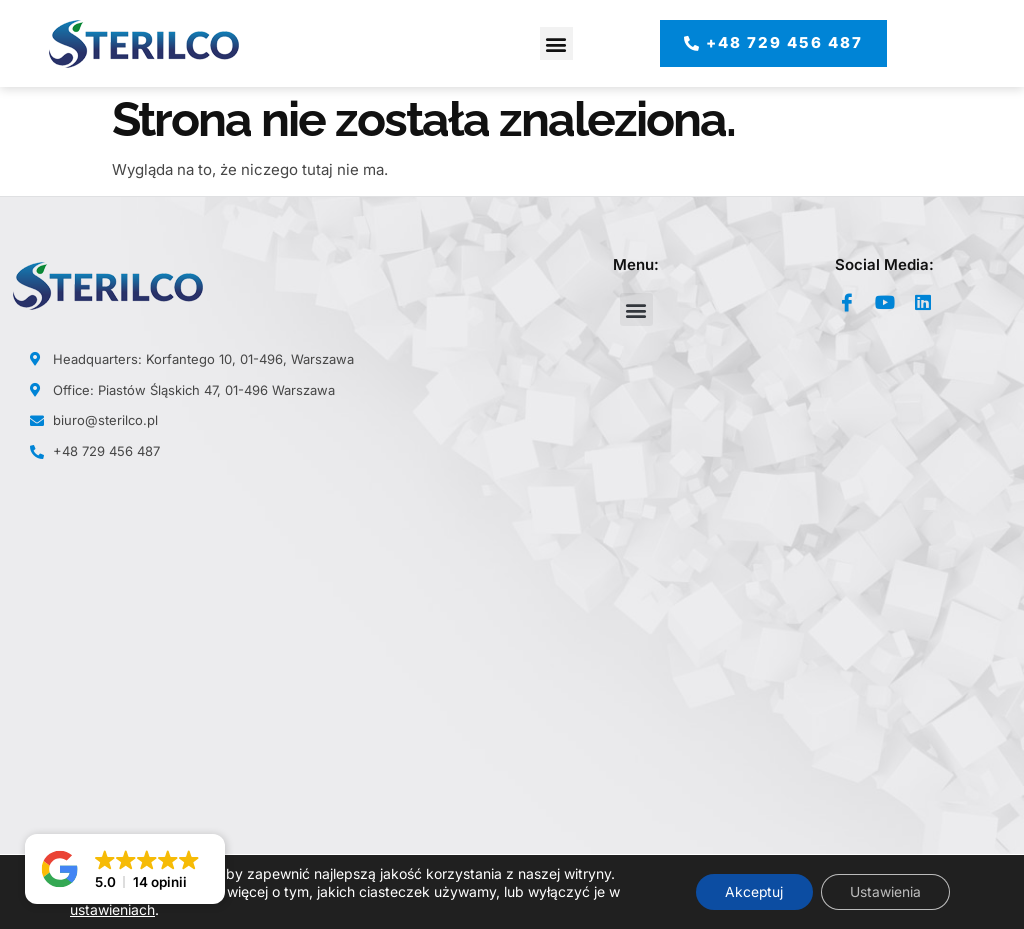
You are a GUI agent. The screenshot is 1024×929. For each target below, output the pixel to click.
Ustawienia (884, 891)
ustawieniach (112, 909)
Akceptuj (751, 891)
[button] (556, 43)
